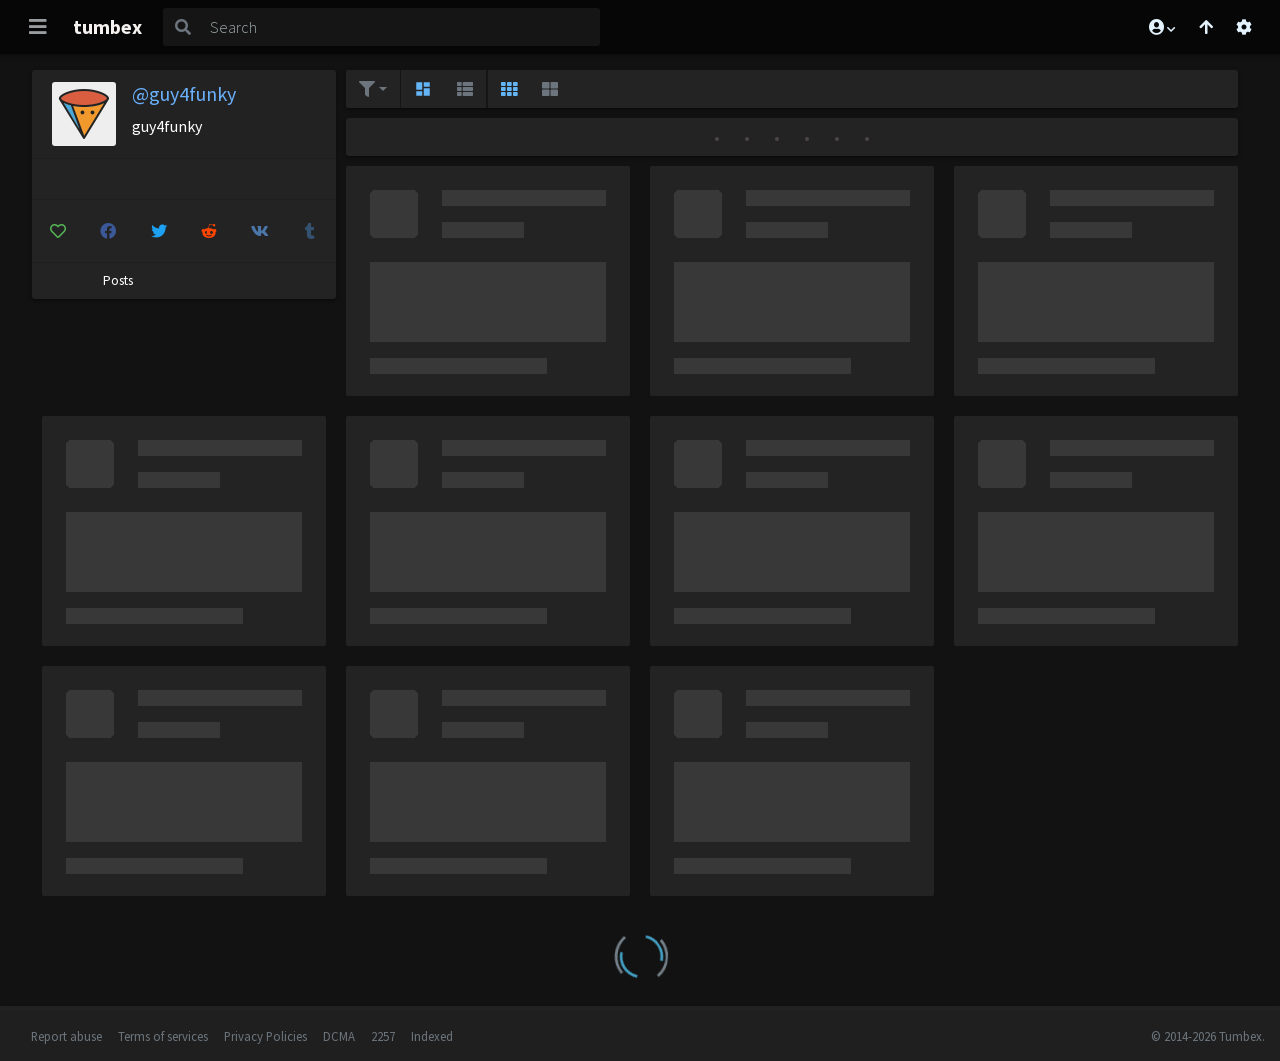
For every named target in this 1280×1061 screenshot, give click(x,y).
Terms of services (163, 1036)
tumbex (107, 26)
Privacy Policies (265, 1036)
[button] (1161, 27)
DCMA (339, 1036)
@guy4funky (184, 93)
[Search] (401, 27)
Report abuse (66, 1036)
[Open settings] (1244, 27)
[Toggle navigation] (38, 27)
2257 (383, 1036)
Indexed (432, 1036)
